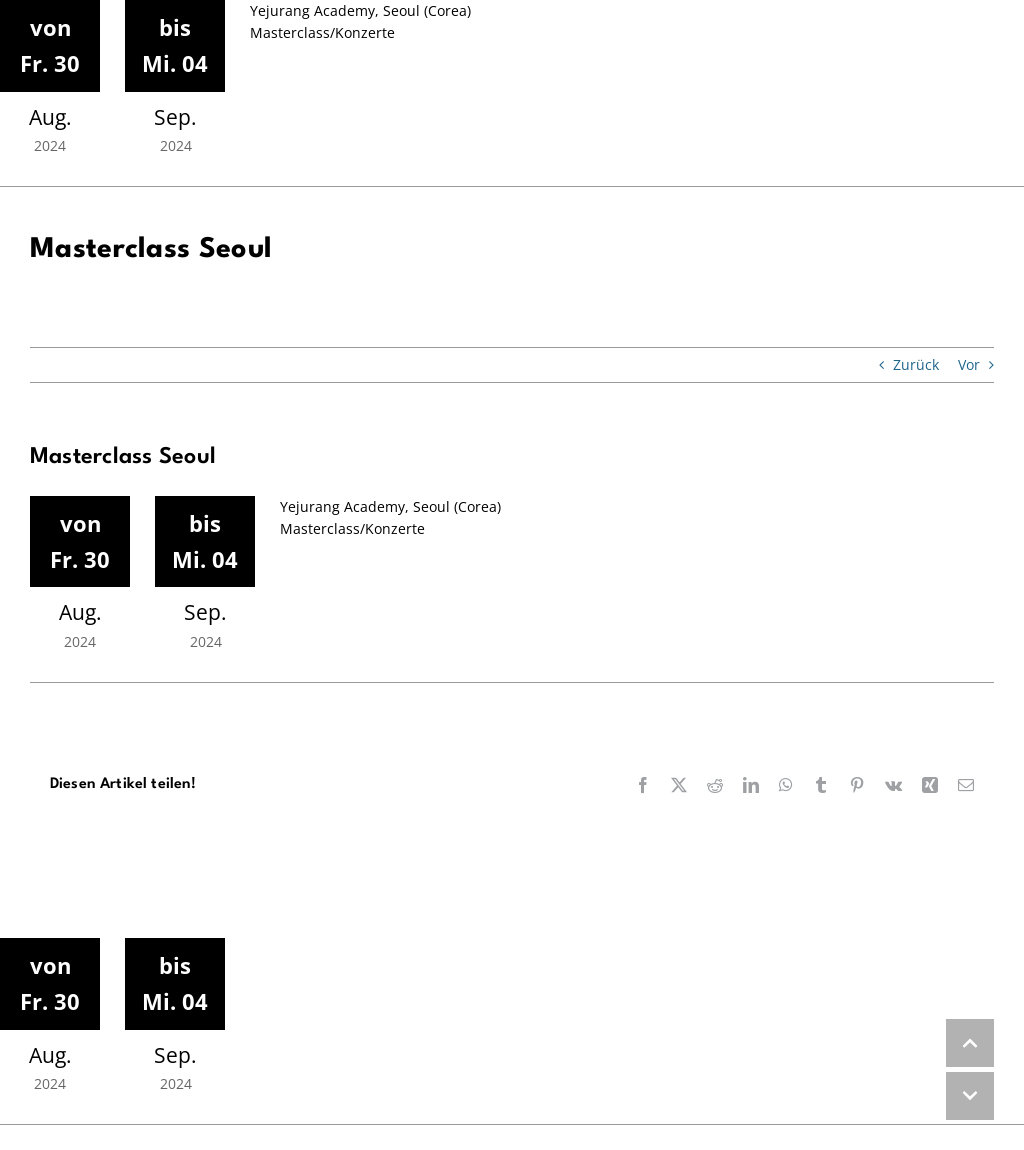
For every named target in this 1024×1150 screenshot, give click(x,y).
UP (970, 1043)
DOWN (970, 1096)
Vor (969, 364)
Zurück (916, 364)
